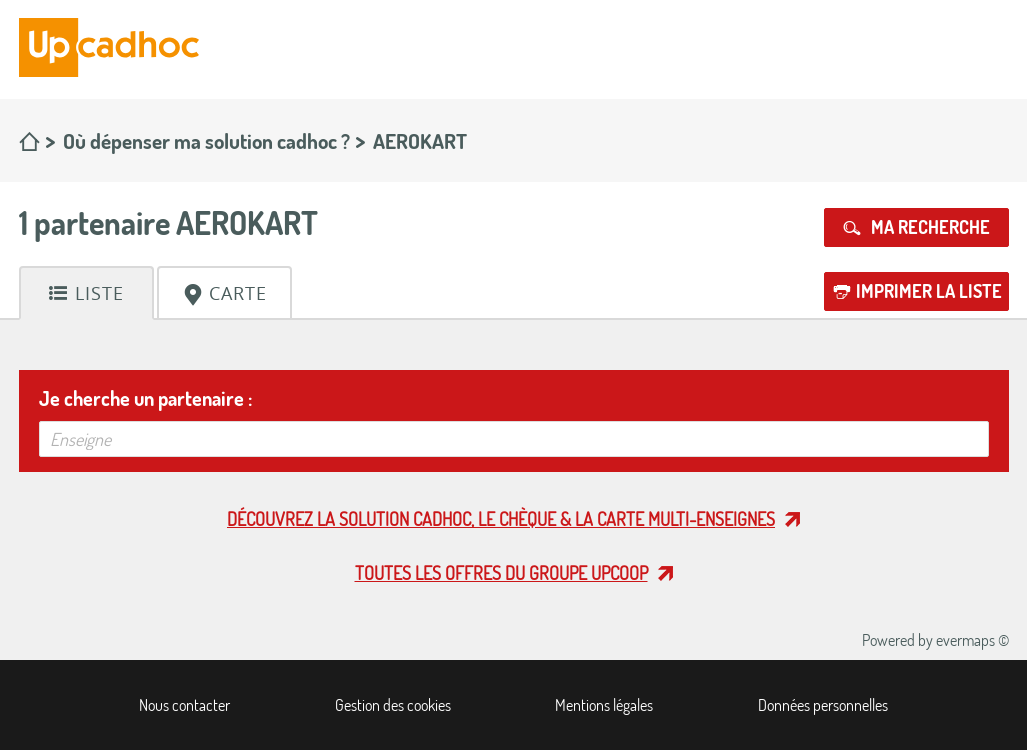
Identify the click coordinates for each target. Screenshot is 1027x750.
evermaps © (972, 640)
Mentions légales (604, 705)
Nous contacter (184, 705)
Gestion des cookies (393, 705)
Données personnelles (823, 705)
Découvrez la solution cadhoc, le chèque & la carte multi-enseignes (501, 519)
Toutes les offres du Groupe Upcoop (501, 573)
